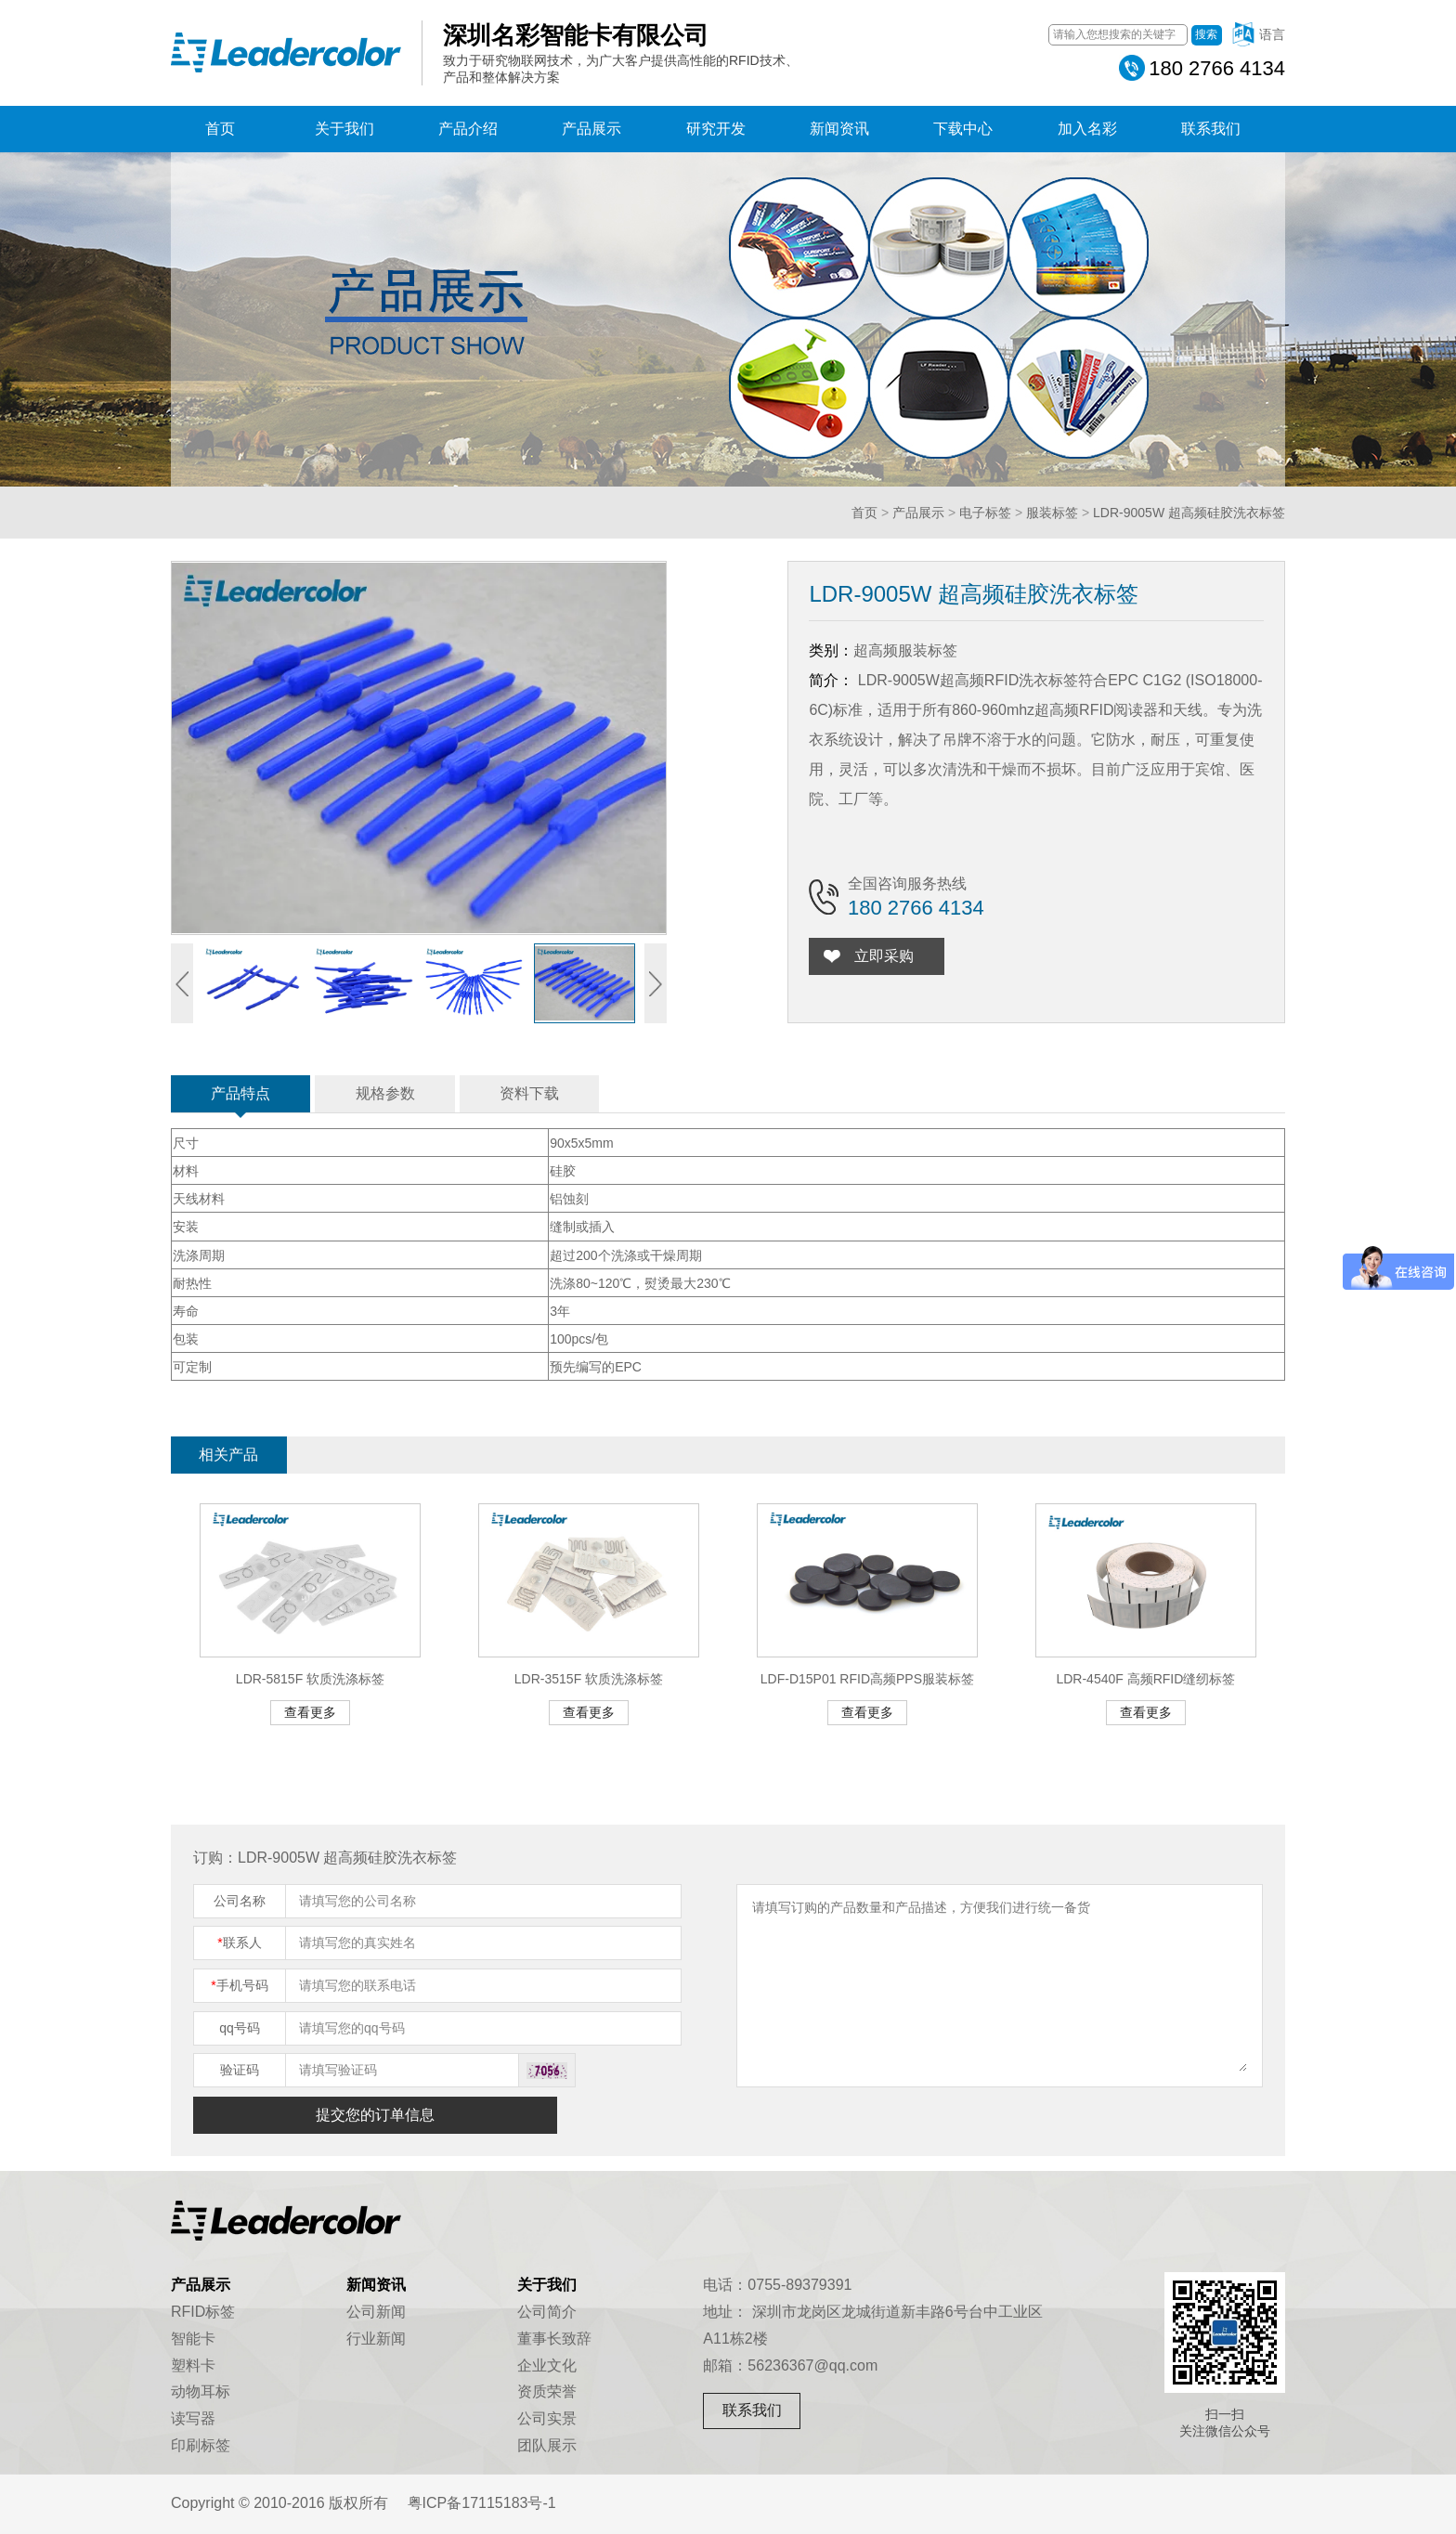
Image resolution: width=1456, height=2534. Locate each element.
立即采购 (887, 956)
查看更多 (310, 1712)
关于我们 (344, 128)
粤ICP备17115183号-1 (482, 2503)
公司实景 (547, 2418)
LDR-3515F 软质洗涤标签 (588, 1678)
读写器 (193, 2418)
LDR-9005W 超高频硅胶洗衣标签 (1189, 512)
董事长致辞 (554, 2338)
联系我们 (1211, 128)
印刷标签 (200, 2445)
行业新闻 (376, 2338)
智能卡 (193, 2338)
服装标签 (1052, 512)
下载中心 (963, 128)
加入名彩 (1087, 128)
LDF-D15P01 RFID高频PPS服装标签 (867, 1678)
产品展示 (591, 128)
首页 (220, 128)
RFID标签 (203, 2312)
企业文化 (547, 2365)
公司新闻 (376, 2312)
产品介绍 (468, 128)
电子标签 (985, 512)
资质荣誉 (547, 2391)
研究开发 (716, 128)
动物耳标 (200, 2391)
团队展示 (547, 2445)
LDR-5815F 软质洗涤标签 (310, 1678)
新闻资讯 (839, 128)
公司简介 (547, 2312)
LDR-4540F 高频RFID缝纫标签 (1145, 1678)
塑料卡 (193, 2365)
